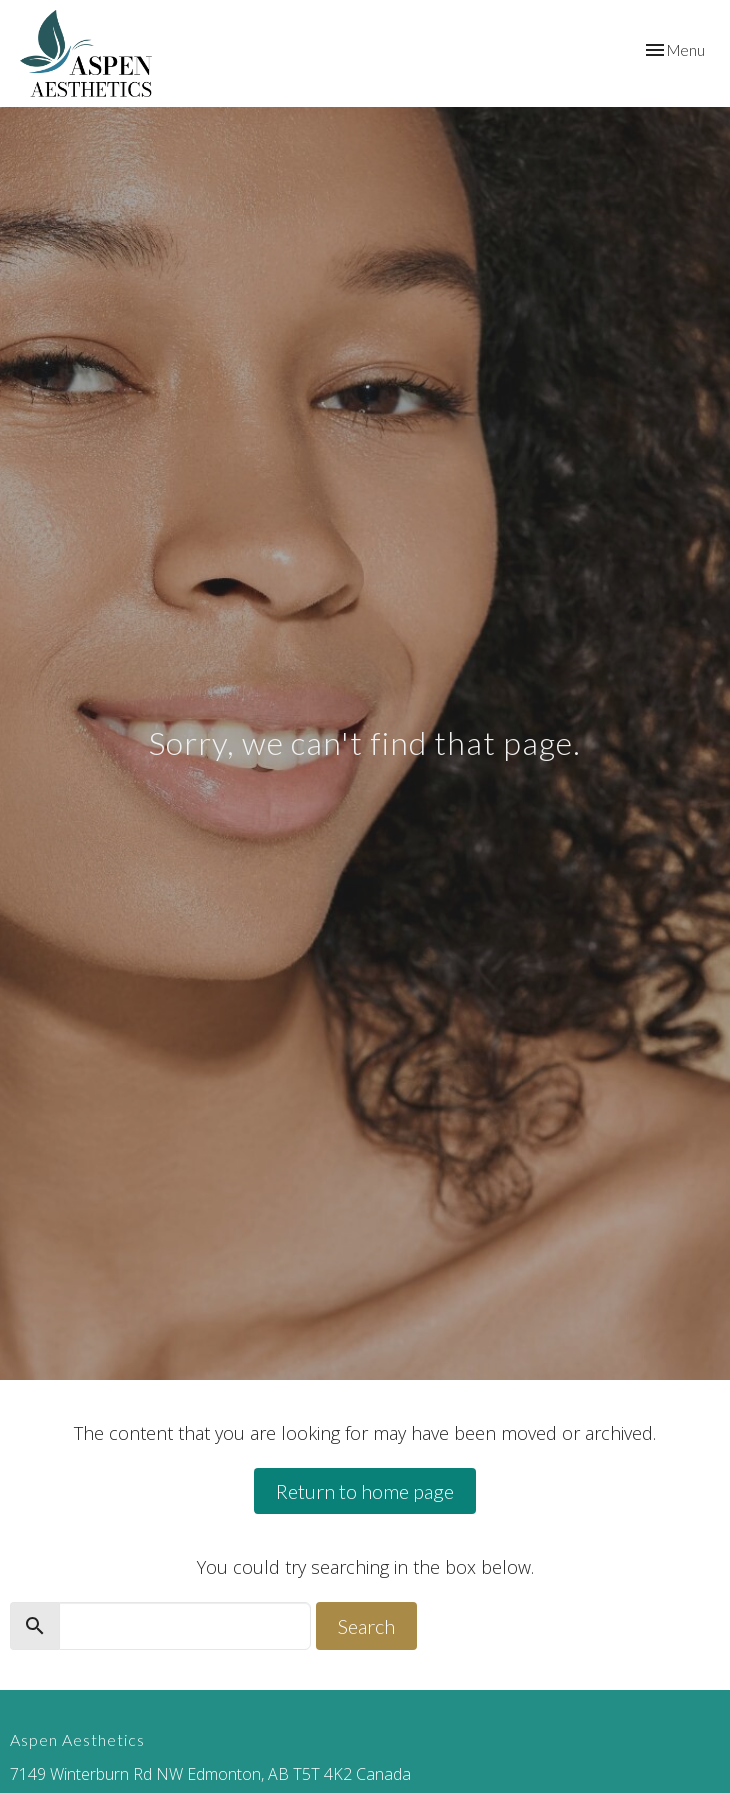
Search (366, 1626)
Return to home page (365, 1491)
